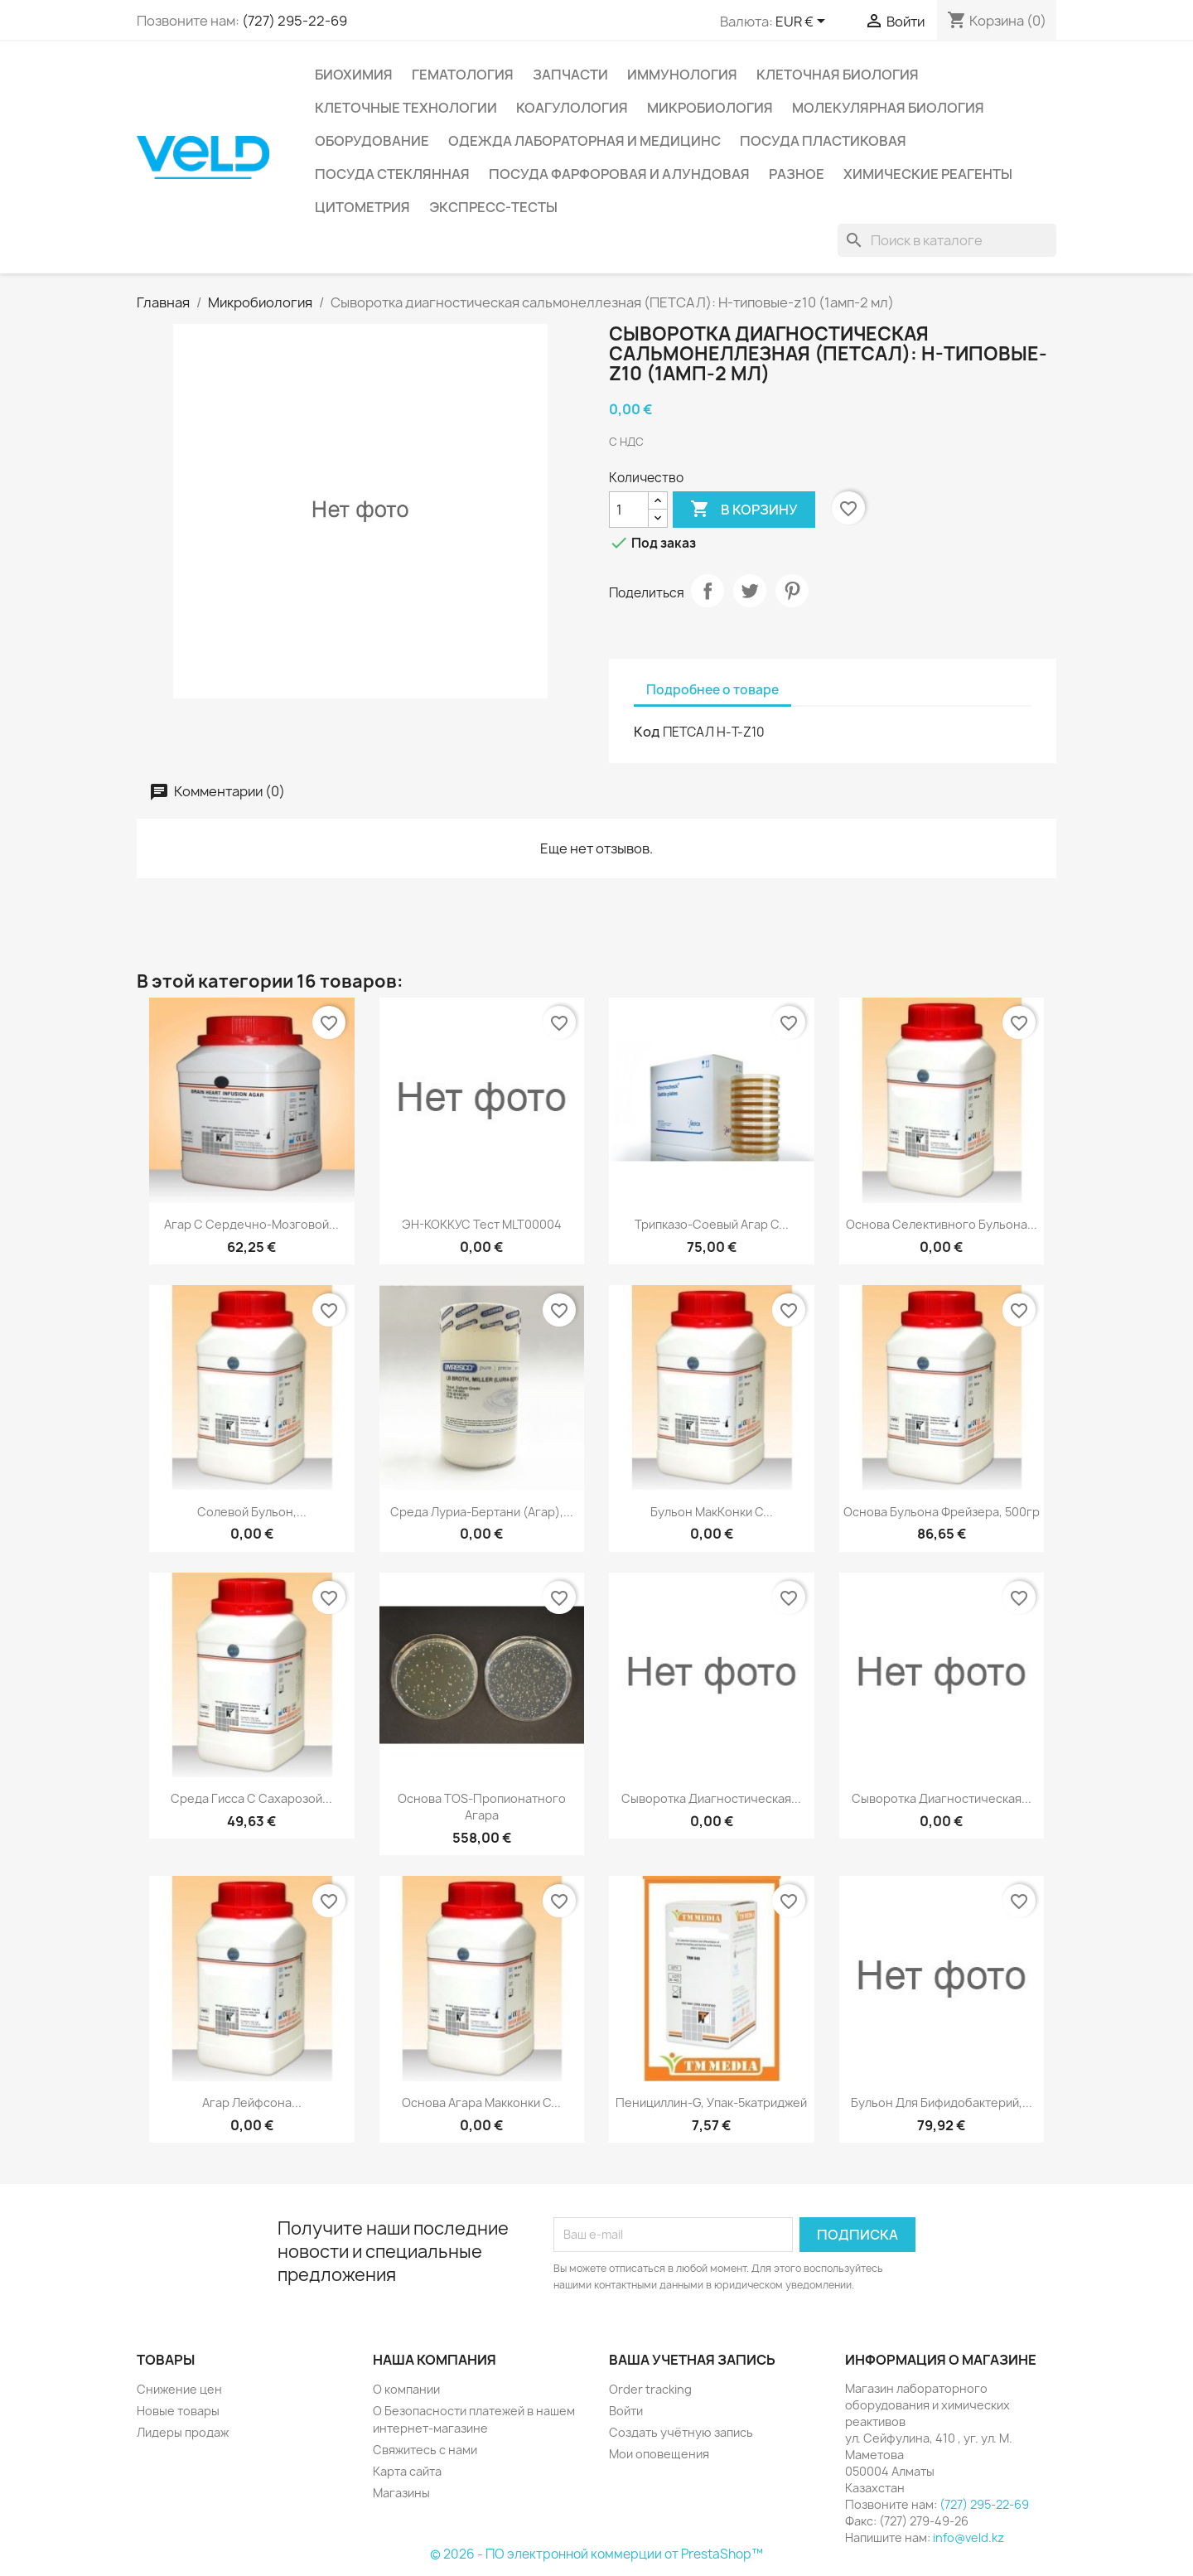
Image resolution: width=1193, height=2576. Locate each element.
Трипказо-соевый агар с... (712, 1224)
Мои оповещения (659, 2454)
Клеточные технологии (406, 108)
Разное (796, 174)
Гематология (463, 74)
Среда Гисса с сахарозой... (251, 1798)
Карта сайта (407, 2471)
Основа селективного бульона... (941, 1224)
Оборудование (372, 141)
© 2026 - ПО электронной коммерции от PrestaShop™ (596, 2554)
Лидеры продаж (183, 2432)
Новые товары (178, 2411)
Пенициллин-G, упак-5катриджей (711, 2102)
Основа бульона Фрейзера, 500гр (941, 1512)
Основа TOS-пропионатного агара (482, 1807)
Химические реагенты (927, 174)
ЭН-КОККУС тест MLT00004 (482, 1224)
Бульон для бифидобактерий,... (941, 2102)
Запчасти (570, 74)
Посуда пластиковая (823, 141)
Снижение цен (179, 2389)
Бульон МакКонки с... (711, 1512)
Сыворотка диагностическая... (711, 1798)
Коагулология (572, 108)
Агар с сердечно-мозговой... (251, 1224)
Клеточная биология (837, 74)
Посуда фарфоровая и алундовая (619, 174)
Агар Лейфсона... (252, 2102)
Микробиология (710, 108)
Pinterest (792, 590)
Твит (749, 590)
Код (647, 731)
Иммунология (682, 74)
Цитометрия (362, 207)
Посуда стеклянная (392, 174)
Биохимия (354, 74)
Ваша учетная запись (692, 2360)
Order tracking (650, 2389)
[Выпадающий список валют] (803, 22)
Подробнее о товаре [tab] (712, 689)
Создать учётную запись (681, 2432)
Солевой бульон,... (252, 1512)
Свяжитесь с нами (425, 2450)
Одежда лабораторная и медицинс (584, 141)
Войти (626, 2411)
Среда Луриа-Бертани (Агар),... (481, 1512)
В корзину (744, 509)
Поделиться (707, 590)
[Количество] (629, 509)
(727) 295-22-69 (294, 21)
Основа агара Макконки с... (481, 2102)
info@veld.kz (968, 2537)
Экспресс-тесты (493, 207)
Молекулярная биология (888, 108)
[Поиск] (947, 240)
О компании (406, 2389)
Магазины (401, 2493)
